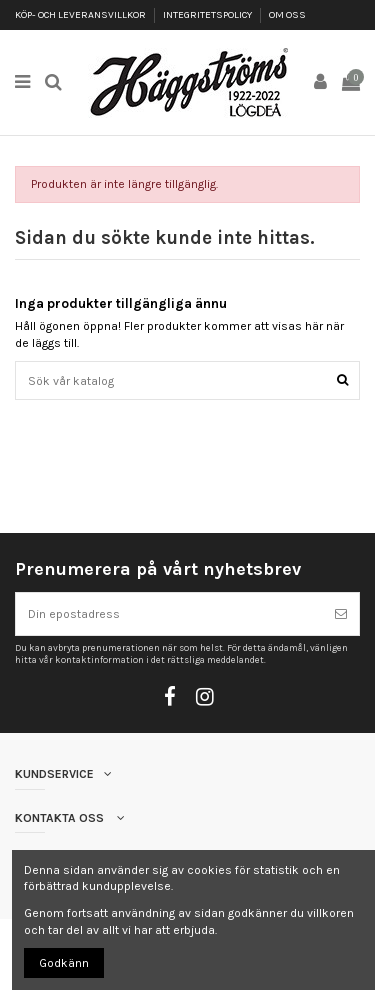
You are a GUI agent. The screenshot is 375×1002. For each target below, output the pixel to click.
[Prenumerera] (341, 614)
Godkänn (64, 963)
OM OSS (287, 15)
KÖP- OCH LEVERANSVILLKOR (81, 15)
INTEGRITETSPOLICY (208, 15)
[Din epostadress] (169, 614)
